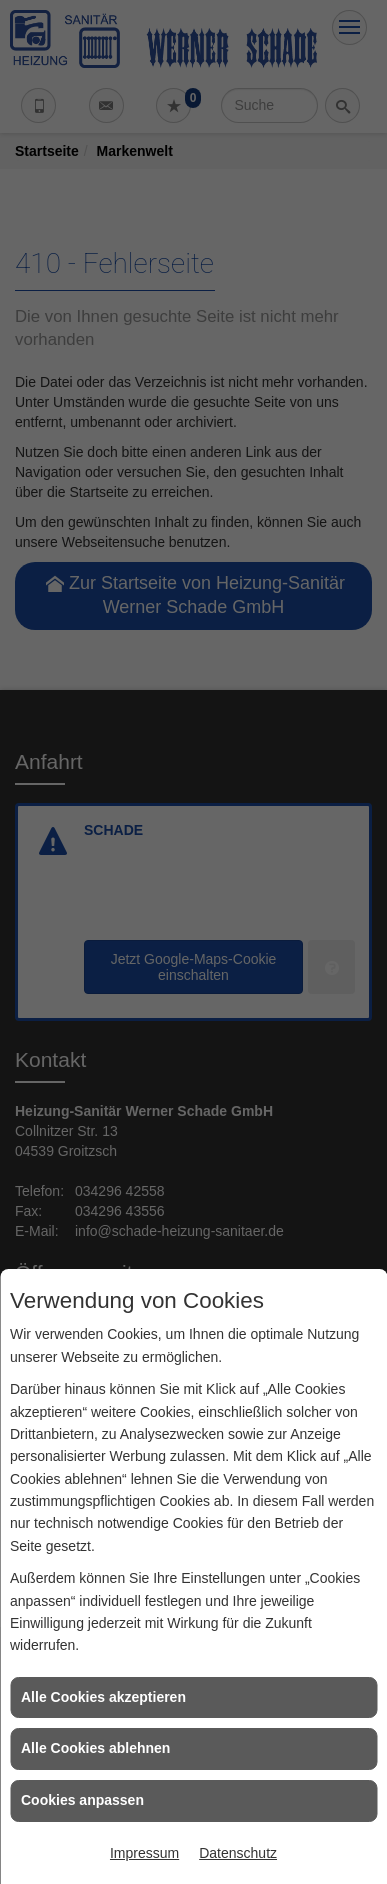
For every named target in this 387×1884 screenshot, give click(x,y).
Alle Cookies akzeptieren (103, 1697)
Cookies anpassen (82, 1800)
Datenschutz (238, 1853)
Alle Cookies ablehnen (95, 1748)
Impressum (144, 1853)
